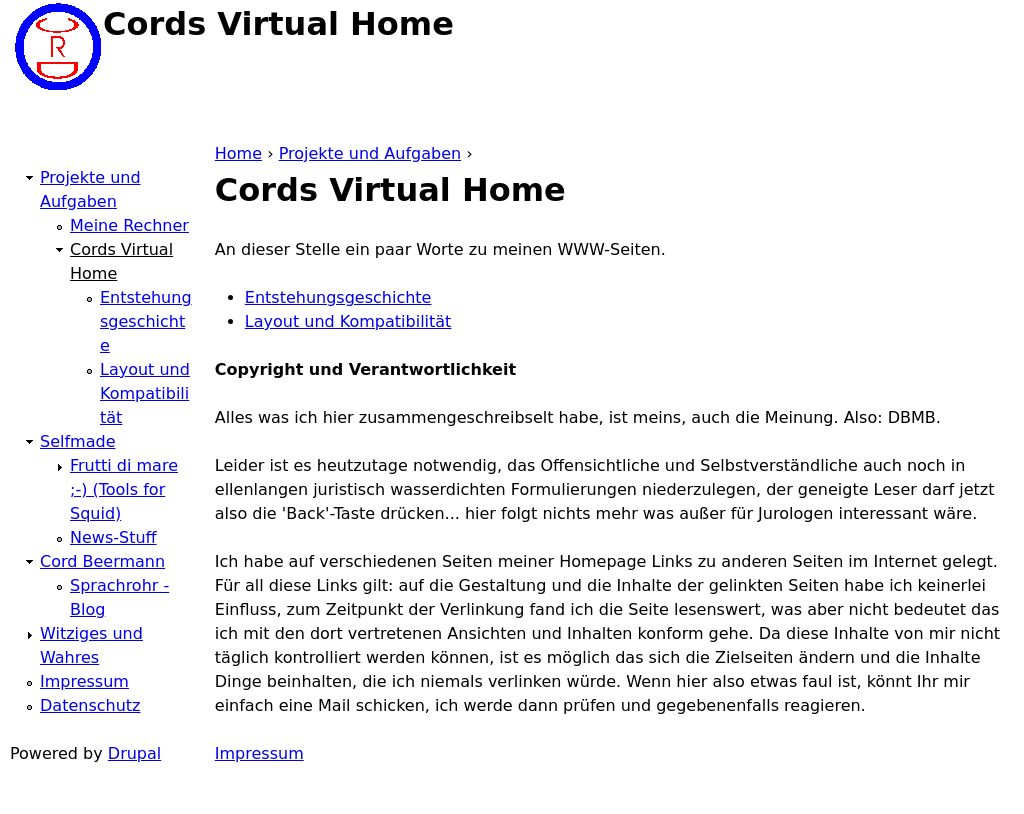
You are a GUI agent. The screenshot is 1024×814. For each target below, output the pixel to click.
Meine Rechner (129, 225)
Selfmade (77, 441)
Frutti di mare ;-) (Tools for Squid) (124, 489)
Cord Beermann (102, 561)
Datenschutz (90, 705)
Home (238, 153)
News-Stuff (113, 537)
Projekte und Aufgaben (370, 153)
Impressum (259, 753)
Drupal (134, 753)
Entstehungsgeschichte (338, 297)
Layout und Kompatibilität (348, 321)
